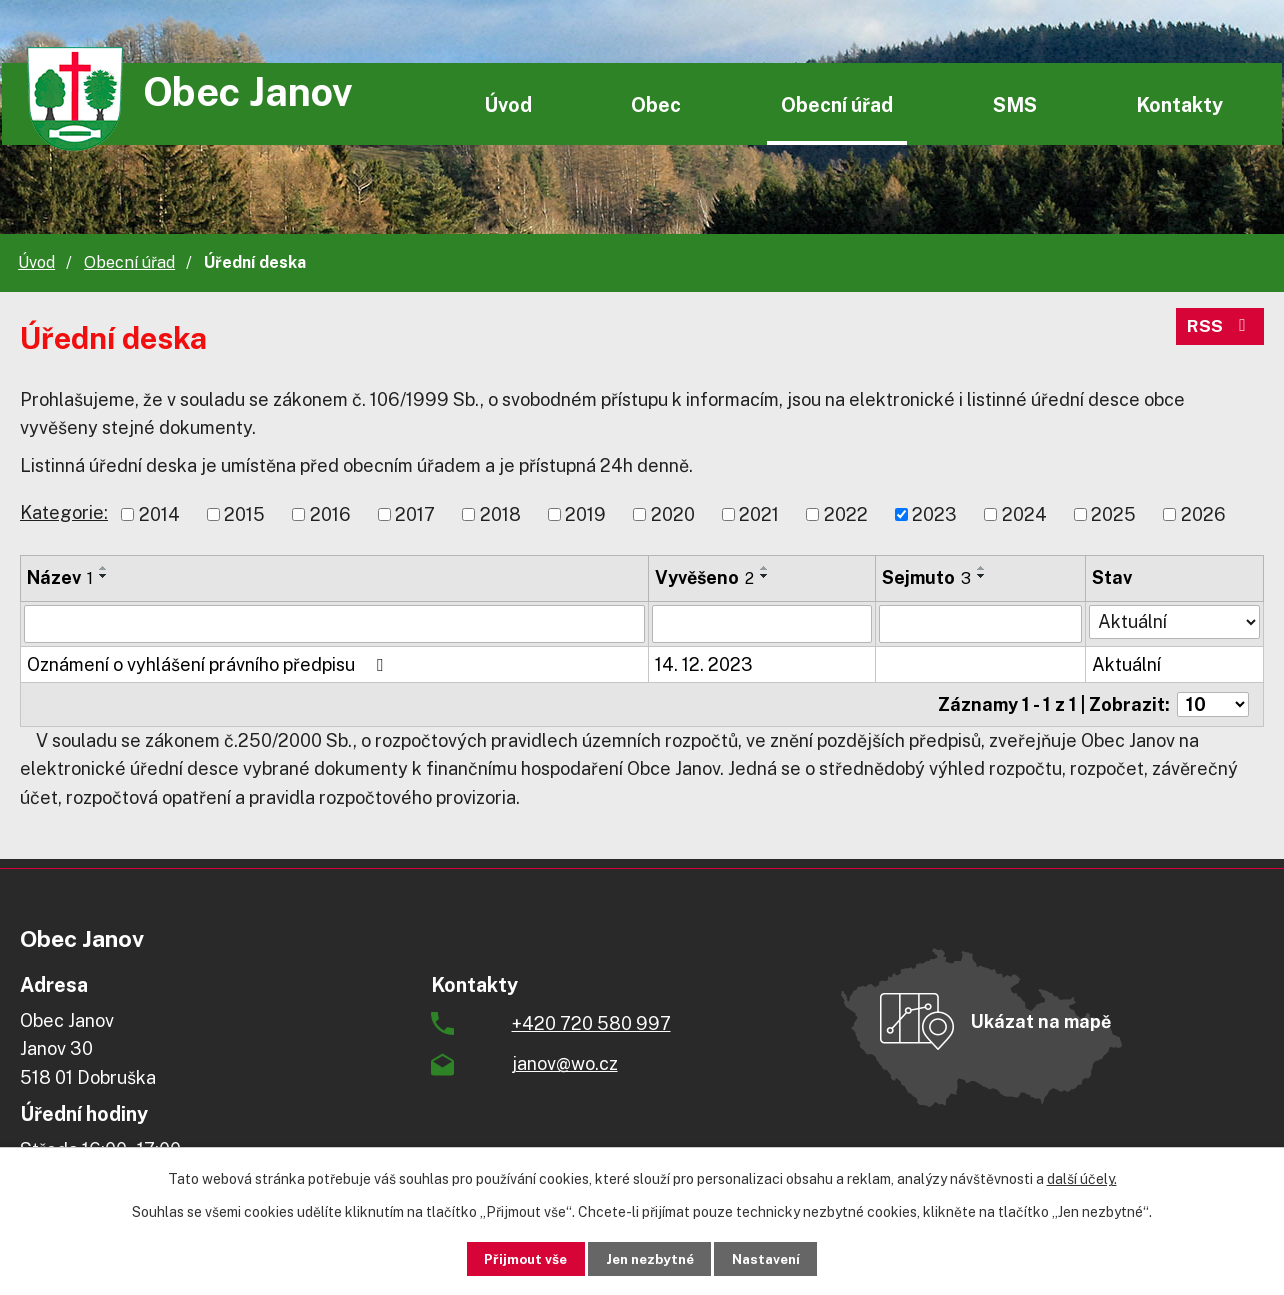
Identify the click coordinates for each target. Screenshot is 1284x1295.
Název (60, 577)
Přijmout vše (513, 1258)
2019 (585, 514)
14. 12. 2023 (704, 664)
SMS (1015, 104)
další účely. (1082, 1178)
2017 (415, 514)
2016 (330, 514)
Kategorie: (64, 512)
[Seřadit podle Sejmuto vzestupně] (982, 568)
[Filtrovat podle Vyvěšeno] (762, 624)
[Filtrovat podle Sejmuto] (980, 624)
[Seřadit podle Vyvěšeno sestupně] (765, 576)
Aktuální (1126, 664)
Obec (656, 104)
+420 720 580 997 (591, 1023)
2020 (673, 514)
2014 (159, 514)
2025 (1113, 514)
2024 (1024, 514)
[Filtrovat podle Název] (334, 624)
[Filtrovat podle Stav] (1174, 622)
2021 (759, 514)
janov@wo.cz (565, 1063)
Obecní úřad (837, 104)
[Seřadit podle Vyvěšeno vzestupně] (765, 568)
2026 (1203, 514)
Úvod (508, 104)
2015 (244, 514)
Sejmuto (926, 577)
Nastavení (778, 1258)
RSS (1220, 329)
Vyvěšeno (704, 577)
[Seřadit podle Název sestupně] (104, 576)
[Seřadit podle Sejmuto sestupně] (982, 576)
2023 (934, 514)
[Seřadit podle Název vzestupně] (104, 568)
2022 (846, 514)
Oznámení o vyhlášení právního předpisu (209, 664)
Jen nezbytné (649, 1258)
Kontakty (1179, 104)
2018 (500, 514)
